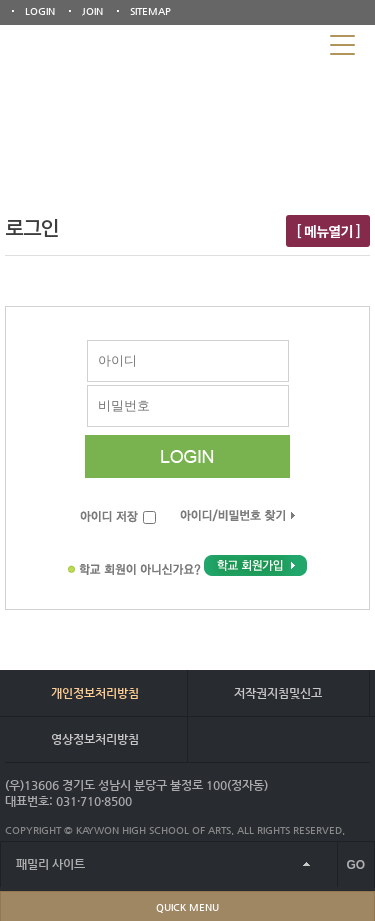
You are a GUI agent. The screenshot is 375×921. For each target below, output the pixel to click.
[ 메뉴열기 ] (328, 231)
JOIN (92, 11)
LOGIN (40, 11)
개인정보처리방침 (95, 693)
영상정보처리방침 (95, 739)
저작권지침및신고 (278, 693)
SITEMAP (150, 11)
